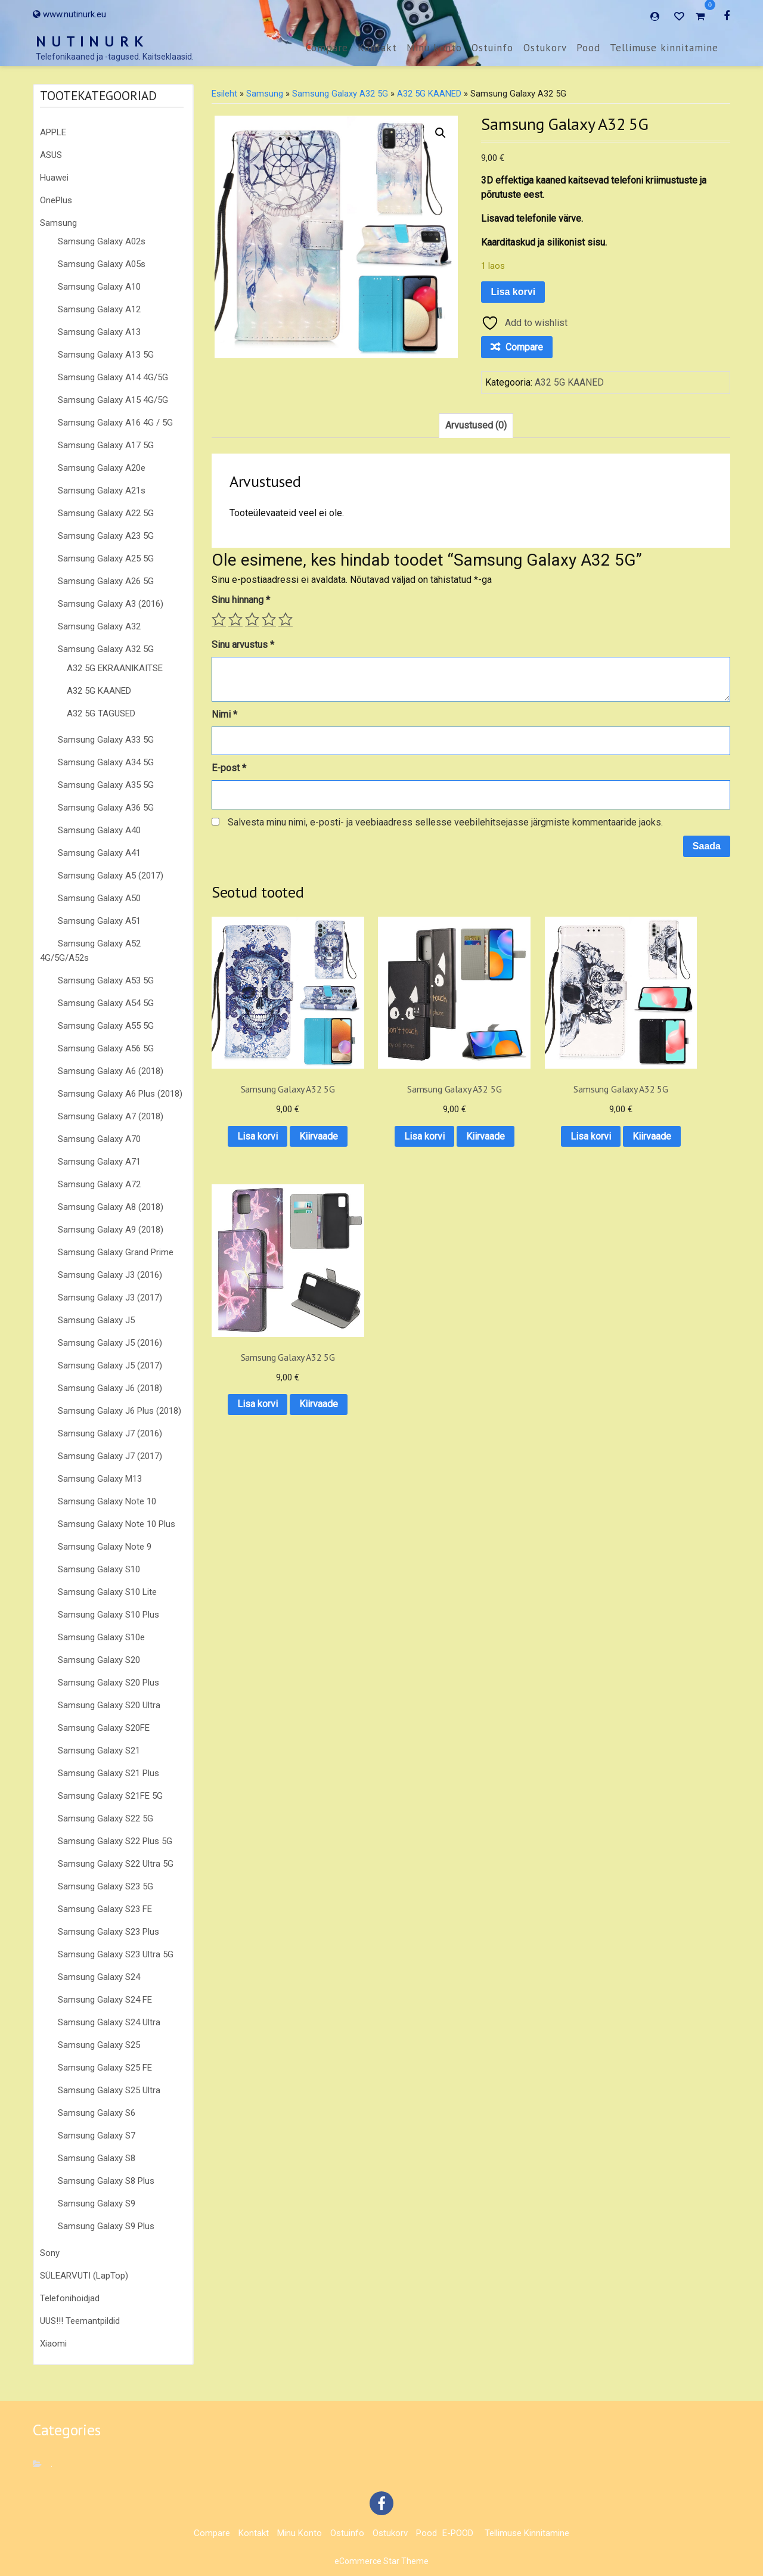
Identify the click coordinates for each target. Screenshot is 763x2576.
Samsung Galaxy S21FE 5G (110, 1795)
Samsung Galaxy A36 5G (106, 807)
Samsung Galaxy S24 (99, 1977)
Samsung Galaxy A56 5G (106, 1048)
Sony (50, 2253)
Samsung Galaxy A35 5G (106, 785)
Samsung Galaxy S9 (96, 2203)
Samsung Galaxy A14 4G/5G (113, 377)
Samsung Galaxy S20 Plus (108, 1682)
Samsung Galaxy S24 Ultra (109, 2022)
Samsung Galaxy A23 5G (106, 535)
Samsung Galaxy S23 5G (105, 1886)
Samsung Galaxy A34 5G (106, 762)
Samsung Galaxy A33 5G (106, 739)
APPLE (53, 132)
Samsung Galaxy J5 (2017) (110, 1365)
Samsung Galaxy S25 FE (105, 2067)
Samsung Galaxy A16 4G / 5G (115, 422)
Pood (588, 47)
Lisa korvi (513, 292)
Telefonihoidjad (70, 2298)
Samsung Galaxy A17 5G (106, 445)
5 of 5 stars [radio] (285, 619)
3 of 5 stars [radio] (252, 619)
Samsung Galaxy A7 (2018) (110, 1116)
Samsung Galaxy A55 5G (106, 1025)
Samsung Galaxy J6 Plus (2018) (119, 1410)
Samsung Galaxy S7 (96, 2135)
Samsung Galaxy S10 (99, 1569)
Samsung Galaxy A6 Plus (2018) (120, 1093)
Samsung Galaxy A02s (101, 241)
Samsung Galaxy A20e (101, 468)
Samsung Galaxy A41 (99, 853)
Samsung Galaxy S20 (99, 1660)
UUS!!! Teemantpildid (80, 2321)
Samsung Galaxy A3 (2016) (110, 603)
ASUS (51, 155)
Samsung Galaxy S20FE (104, 1727)
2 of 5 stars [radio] (235, 619)
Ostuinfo (492, 47)
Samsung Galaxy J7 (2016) (110, 1433)
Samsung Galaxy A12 (99, 309)
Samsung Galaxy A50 (99, 898)
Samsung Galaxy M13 (100, 1478)
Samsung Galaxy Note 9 (104, 1546)
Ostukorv (545, 47)
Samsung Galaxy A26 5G (106, 581)
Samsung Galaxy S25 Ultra (109, 2090)
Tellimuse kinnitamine (664, 47)
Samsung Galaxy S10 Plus (108, 1614)
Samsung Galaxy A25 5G (106, 558)
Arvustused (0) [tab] (476, 425)
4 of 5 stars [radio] (269, 619)
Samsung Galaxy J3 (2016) (110, 1275)
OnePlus (56, 200)
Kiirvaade (268, 1129)
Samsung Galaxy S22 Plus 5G (115, 1841)
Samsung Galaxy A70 (99, 1139)
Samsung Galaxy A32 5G (106, 649)
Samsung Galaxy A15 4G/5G (113, 400)
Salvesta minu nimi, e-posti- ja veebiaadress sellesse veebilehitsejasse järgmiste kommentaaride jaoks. (445, 822)
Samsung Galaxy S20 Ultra (109, 1705)
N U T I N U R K (90, 41)
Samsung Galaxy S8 (96, 2158)
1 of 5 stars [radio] (219, 619)
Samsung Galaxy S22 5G (105, 1818)
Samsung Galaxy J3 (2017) (110, 1297)
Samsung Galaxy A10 (99, 286)
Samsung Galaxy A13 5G (106, 354)
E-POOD (457, 2533)
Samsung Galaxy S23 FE (105, 1909)
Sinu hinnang (241, 600)
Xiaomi (53, 2343)
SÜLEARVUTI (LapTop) (84, 2275)
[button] (440, 133)
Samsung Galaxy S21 (99, 1750)
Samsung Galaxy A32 (99, 626)
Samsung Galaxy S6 (96, 2113)
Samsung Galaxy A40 (99, 830)
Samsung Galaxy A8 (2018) (110, 1207)
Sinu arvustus (243, 644)
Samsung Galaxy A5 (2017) (110, 875)
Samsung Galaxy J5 (96, 1320)
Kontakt (377, 47)
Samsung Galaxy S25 (99, 2045)
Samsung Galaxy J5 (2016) (110, 1342)
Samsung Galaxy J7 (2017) (110, 1456)
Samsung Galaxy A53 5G (106, 980)
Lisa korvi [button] (269, 1098)
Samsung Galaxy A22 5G (106, 513)
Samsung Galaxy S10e (101, 1637)
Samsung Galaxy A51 (99, 920)
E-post (229, 768)
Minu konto (434, 47)
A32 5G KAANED (99, 690)
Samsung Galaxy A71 (99, 1161)
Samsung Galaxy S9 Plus (106, 2226)
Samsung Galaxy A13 (99, 332)
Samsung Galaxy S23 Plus (108, 1931)
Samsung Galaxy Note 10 (107, 1501)
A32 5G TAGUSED (101, 713)
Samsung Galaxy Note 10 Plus (116, 1524)
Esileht (224, 93)
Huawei (54, 177)
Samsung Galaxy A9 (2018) (110, 1229)
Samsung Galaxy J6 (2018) (110, 1388)
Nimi (224, 714)
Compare (327, 47)
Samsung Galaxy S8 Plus (106, 2180)
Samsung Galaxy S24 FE (105, 1999)
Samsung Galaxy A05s (101, 264)
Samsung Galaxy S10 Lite (107, 1592)
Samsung (58, 223)
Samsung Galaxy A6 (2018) (110, 1071)
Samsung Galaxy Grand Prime (115, 1252)
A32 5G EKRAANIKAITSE (115, 668)
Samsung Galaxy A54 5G (106, 1003)
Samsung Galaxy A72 (99, 1184)
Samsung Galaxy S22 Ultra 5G (115, 1863)
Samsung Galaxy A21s (101, 490)
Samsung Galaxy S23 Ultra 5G (115, 1954)
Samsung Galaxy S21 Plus (108, 1773)
